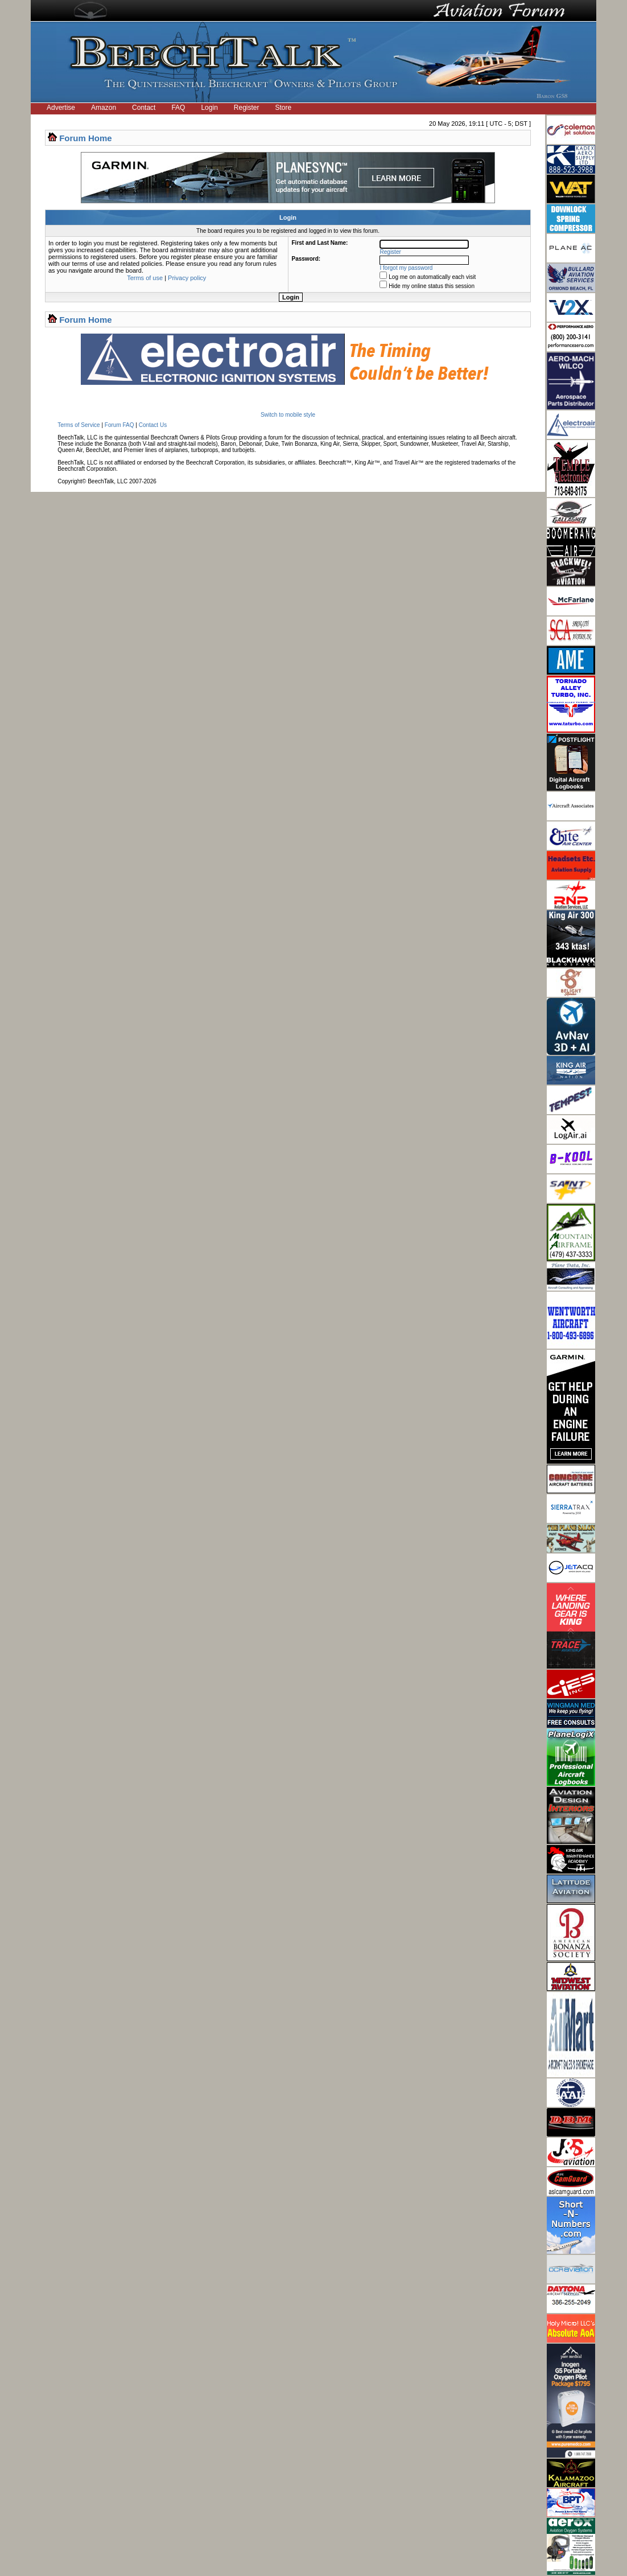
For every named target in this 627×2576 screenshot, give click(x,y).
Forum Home (85, 138)
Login (209, 108)
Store (283, 108)
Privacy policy (187, 277)
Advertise (61, 108)
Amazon (103, 108)
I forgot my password (406, 268)
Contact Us (153, 425)
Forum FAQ (119, 425)
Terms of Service (78, 425)
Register (246, 108)
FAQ (178, 108)
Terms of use (145, 277)
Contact (143, 108)
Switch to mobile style (288, 415)
